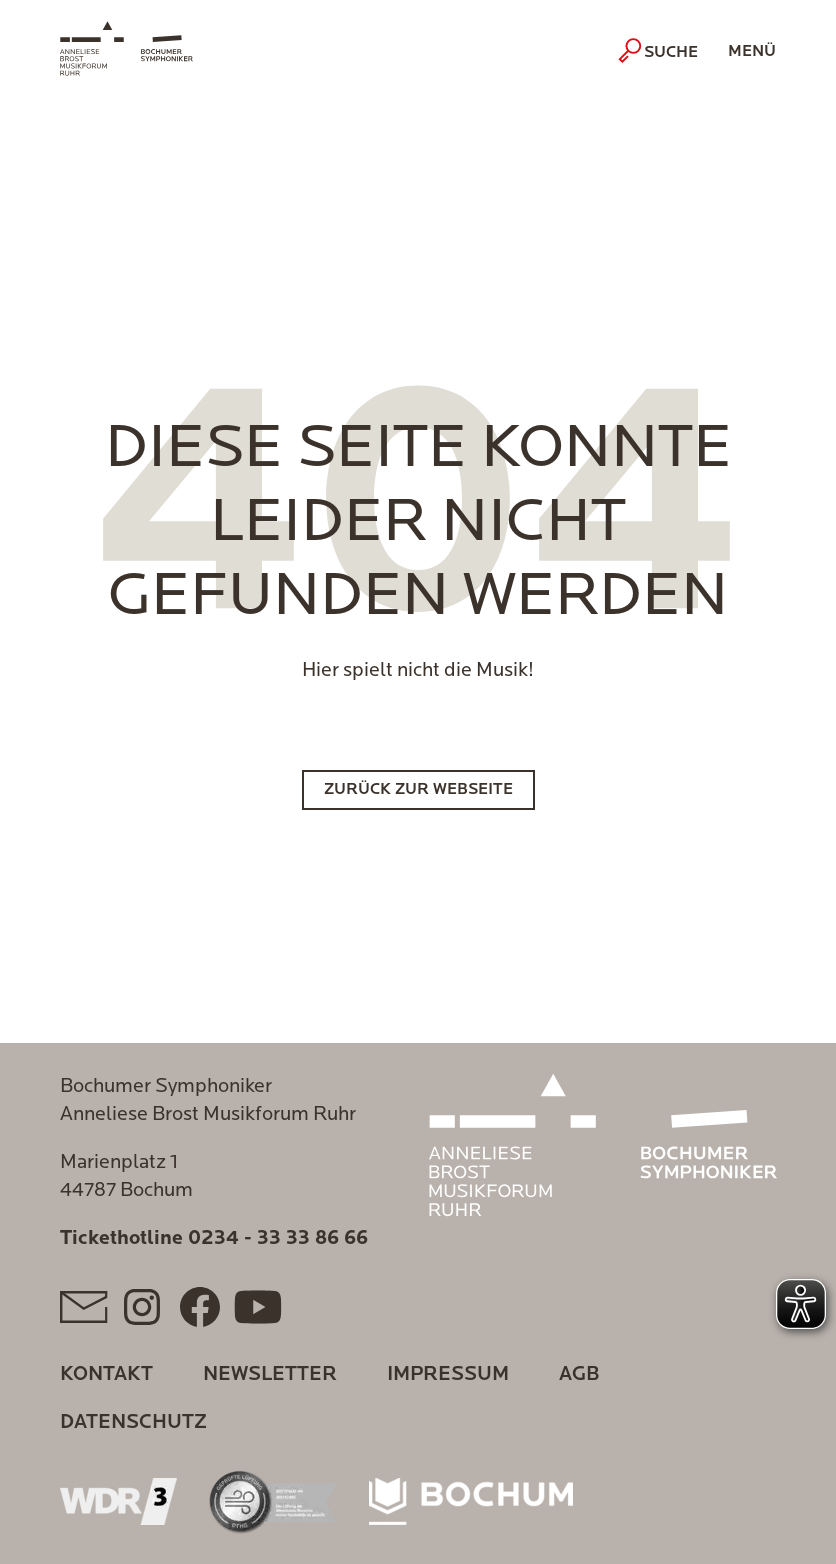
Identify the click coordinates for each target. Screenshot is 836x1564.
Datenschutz (133, 1423)
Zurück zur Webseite (418, 790)
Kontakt (106, 1375)
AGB (579, 1375)
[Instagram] (142, 1307)
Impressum (448, 1375)
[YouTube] (258, 1307)
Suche (660, 51)
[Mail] (84, 1307)
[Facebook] (200, 1307)
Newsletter (270, 1375)
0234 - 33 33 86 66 (278, 1239)
